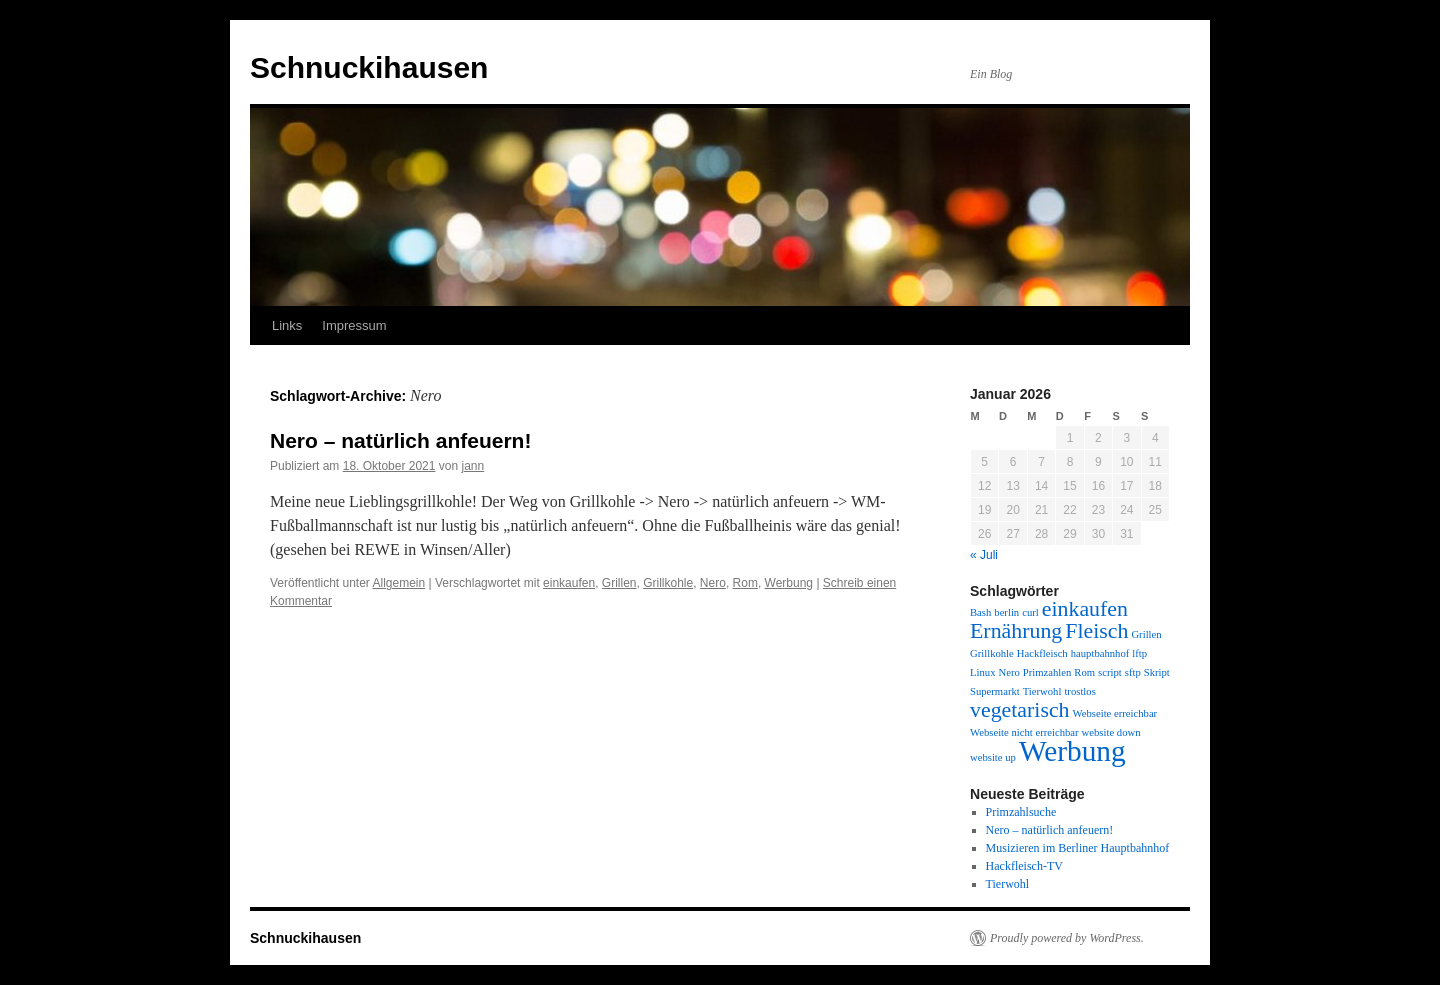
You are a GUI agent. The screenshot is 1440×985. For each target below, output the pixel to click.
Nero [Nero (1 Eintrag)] (1008, 672)
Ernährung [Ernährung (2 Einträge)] (1016, 631)
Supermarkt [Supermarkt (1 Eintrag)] (995, 691)
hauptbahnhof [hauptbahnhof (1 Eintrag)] (1100, 653)
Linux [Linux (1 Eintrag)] (982, 672)
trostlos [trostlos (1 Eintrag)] (1079, 691)
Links (287, 325)
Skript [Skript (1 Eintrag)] (1157, 672)
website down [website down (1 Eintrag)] (1111, 732)
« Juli (984, 555)
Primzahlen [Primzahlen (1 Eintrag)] (1047, 672)
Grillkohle (668, 583)
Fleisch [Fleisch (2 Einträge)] (1096, 631)
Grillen (619, 583)
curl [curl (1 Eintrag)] (1030, 612)
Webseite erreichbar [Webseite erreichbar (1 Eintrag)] (1115, 713)
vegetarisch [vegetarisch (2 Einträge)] (1020, 710)
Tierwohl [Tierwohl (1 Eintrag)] (1042, 691)
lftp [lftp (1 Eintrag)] (1139, 653)
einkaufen (569, 583)
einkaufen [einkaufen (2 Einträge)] (1085, 609)
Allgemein (399, 583)
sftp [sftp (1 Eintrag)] (1133, 672)
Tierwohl (1008, 884)
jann (472, 466)
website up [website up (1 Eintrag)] (993, 757)
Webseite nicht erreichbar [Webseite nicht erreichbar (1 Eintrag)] (1024, 732)
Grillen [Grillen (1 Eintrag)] (1146, 634)
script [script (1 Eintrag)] (1110, 672)
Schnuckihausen (369, 67)
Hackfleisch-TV (1024, 866)
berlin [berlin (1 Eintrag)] (1006, 612)
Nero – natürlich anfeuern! (400, 440)
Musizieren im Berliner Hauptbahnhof (1078, 848)
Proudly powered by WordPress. (1067, 938)
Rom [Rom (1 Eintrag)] (1084, 672)
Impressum (354, 325)
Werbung (789, 583)
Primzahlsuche (1021, 812)
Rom (745, 583)
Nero (713, 583)
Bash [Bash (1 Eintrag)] (980, 612)
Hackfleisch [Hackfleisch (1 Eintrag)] (1042, 653)
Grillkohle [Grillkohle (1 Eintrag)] (992, 653)
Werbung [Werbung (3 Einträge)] (1072, 751)
